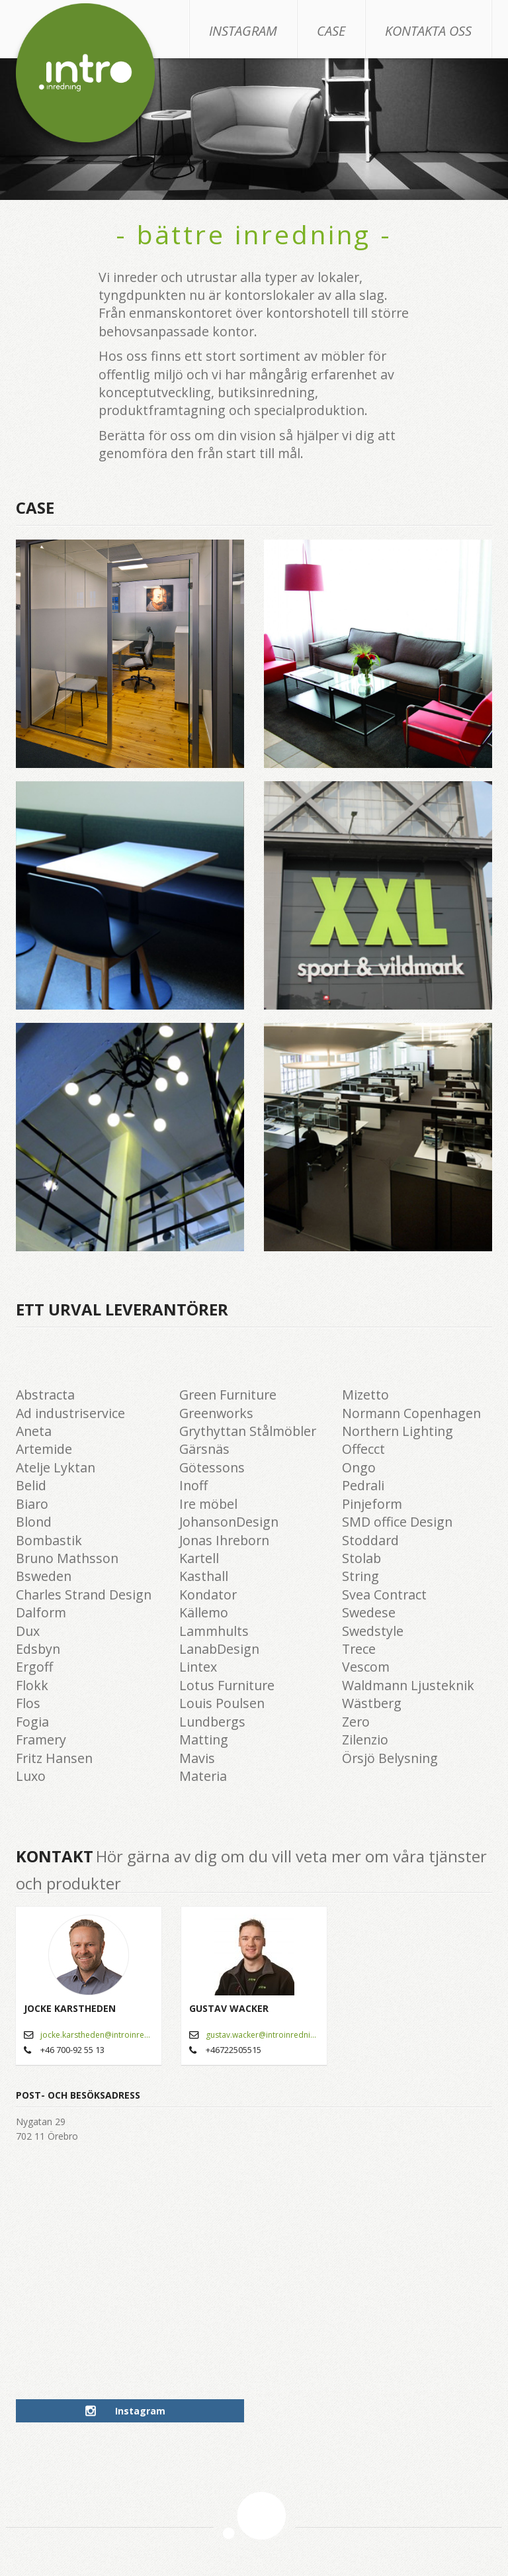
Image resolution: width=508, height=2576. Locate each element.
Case (331, 31)
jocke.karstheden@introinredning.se (96, 2034)
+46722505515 (233, 2050)
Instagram (243, 31)
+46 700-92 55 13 (72, 2050)
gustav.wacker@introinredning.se (262, 2034)
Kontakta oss (428, 31)
